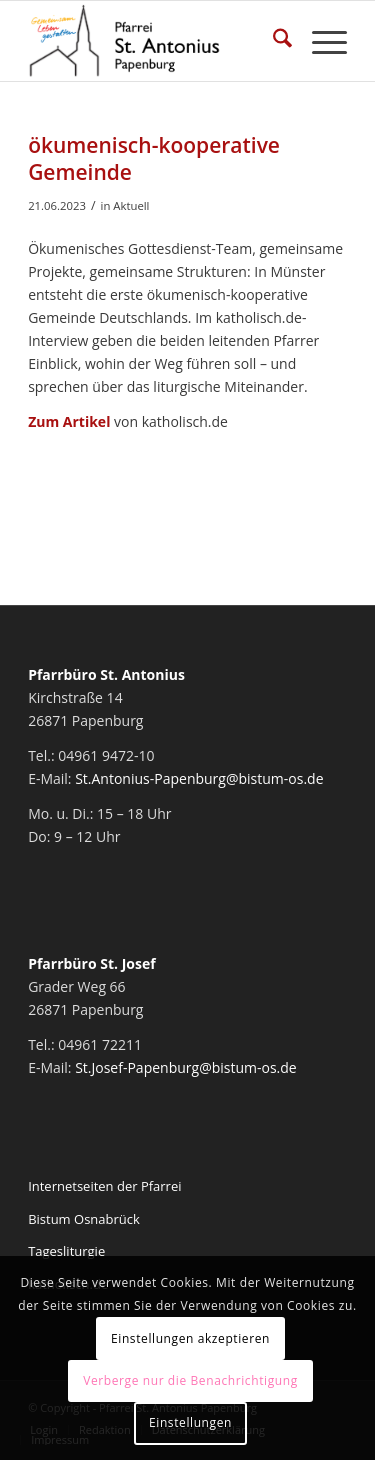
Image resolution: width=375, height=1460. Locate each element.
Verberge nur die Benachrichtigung (190, 1380)
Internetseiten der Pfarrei (104, 1186)
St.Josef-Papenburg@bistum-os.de (186, 1067)
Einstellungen (190, 1422)
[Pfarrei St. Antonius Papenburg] (155, 41)
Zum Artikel (69, 421)
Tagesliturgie (66, 1251)
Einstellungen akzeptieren (190, 1338)
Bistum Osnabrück (84, 1219)
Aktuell (131, 205)
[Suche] (272, 41)
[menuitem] (272, 41)
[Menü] (319, 41)
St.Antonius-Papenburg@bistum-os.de (199, 778)
